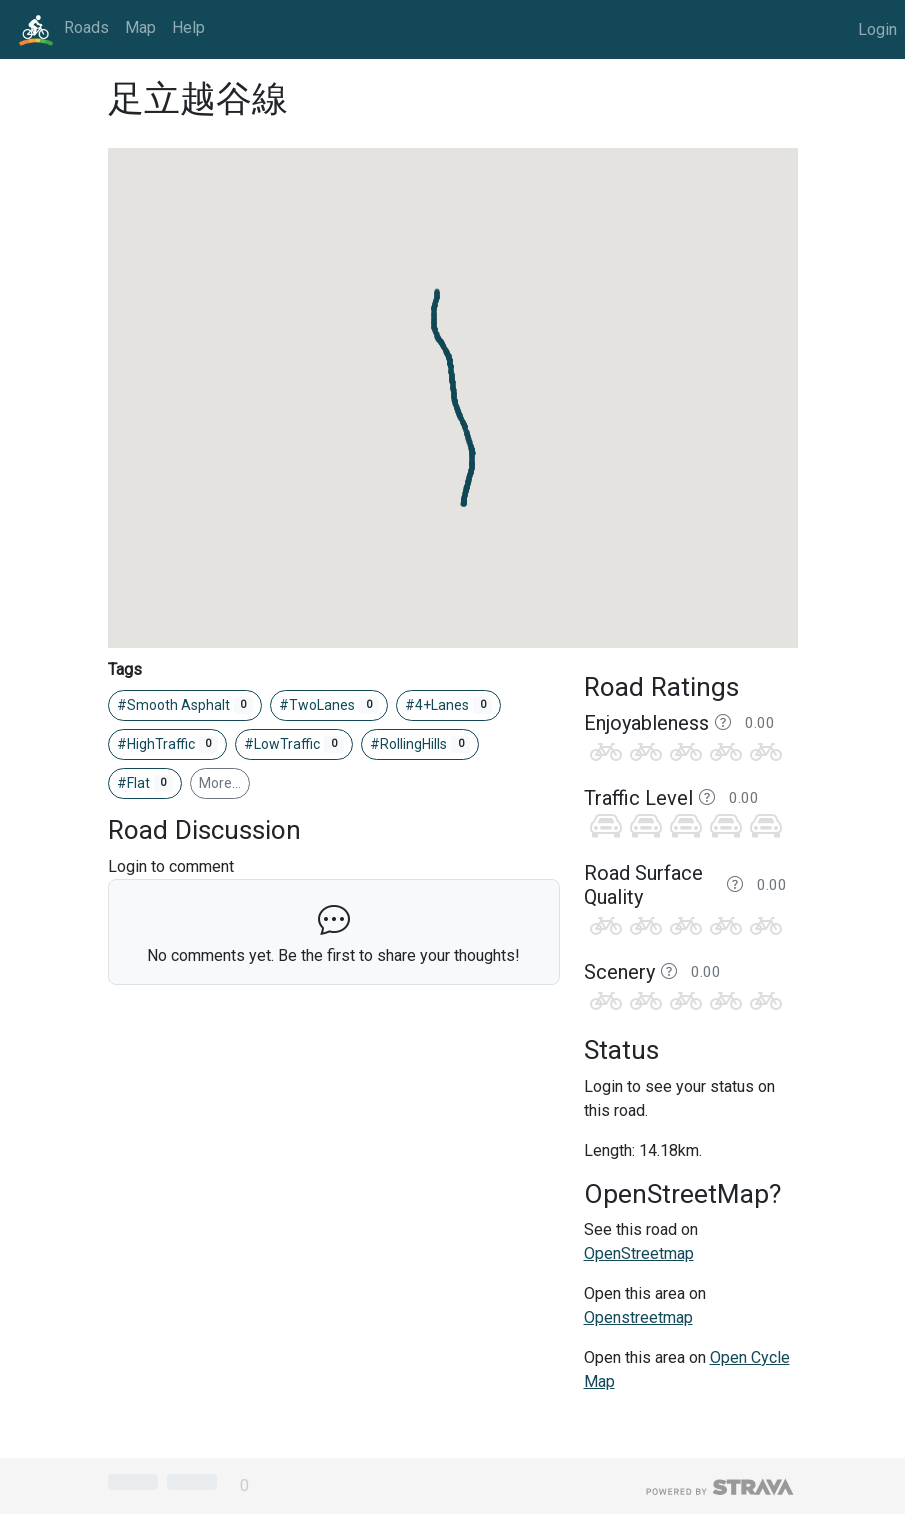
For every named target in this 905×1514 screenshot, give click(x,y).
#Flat (145, 784)
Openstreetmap (638, 1317)
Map (140, 27)
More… (220, 783)
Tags (125, 669)
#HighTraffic (168, 745)
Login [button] (877, 29)
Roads (86, 27)
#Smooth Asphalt (185, 706)
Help (188, 27)
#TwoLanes (329, 706)
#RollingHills (420, 745)
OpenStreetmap (639, 1253)
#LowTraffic (294, 745)
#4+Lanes (449, 706)
